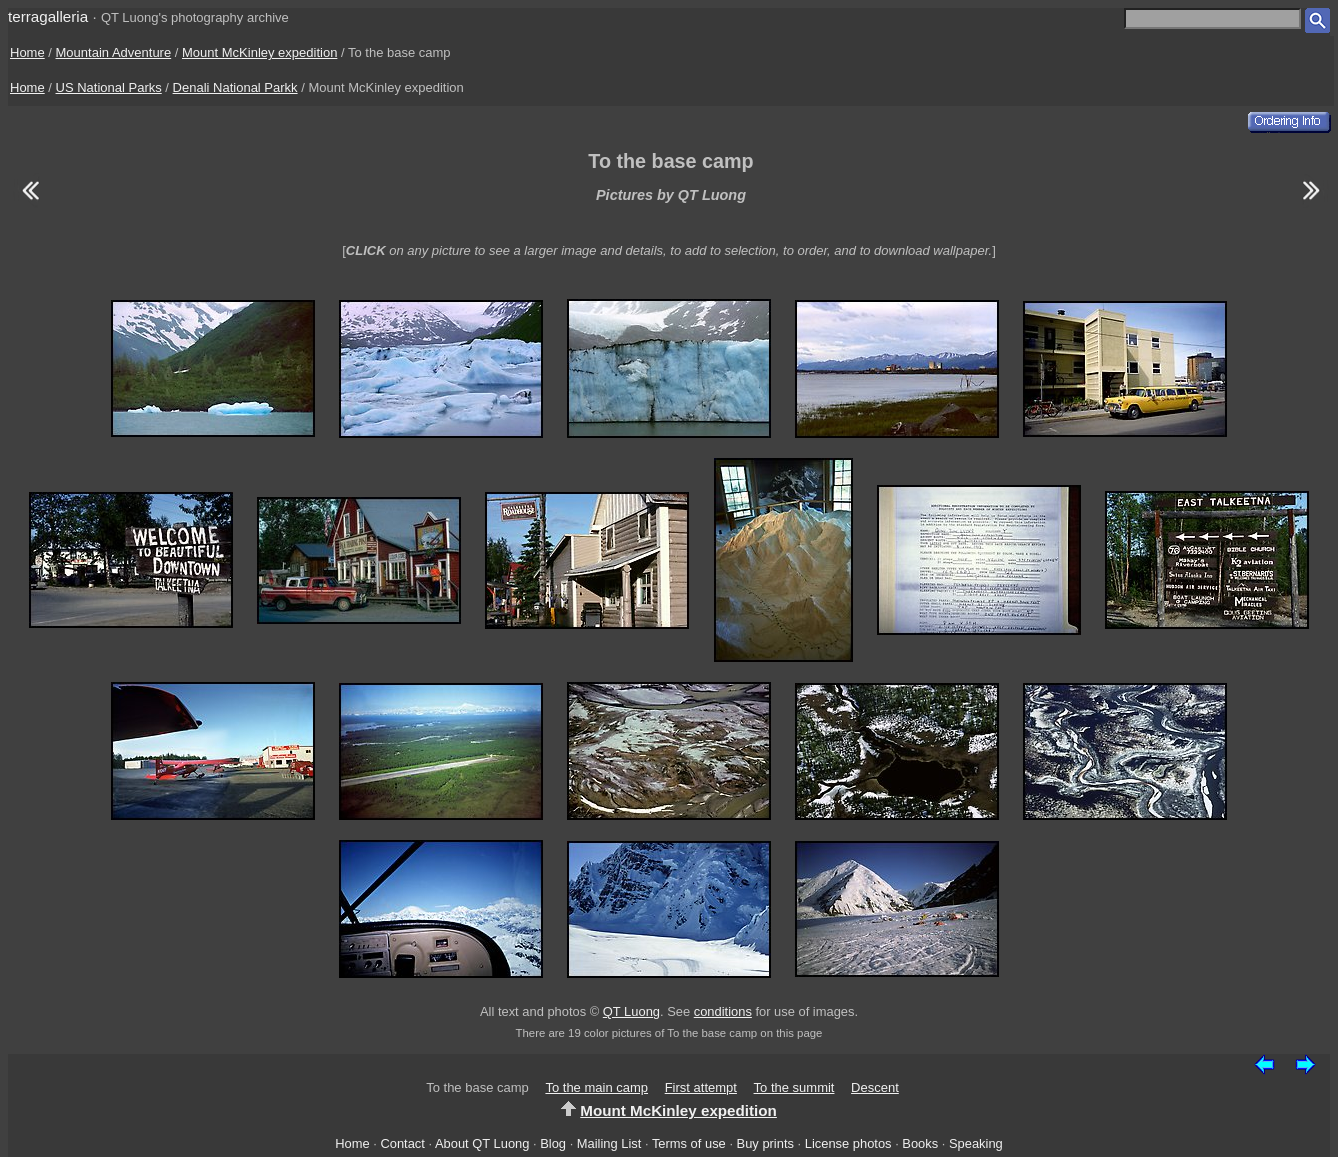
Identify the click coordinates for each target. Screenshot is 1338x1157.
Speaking (976, 1143)
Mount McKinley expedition (259, 52)
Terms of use (689, 1143)
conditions (723, 1011)
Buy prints (765, 1143)
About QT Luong (482, 1143)
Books (920, 1143)
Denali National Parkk (235, 87)
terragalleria (48, 16)
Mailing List (609, 1143)
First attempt (701, 1087)
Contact (402, 1143)
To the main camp (596, 1087)
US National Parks (109, 87)
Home (27, 52)
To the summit (794, 1087)
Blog (553, 1143)
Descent (875, 1087)
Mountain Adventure (114, 52)
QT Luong (631, 1011)
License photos (848, 1143)
